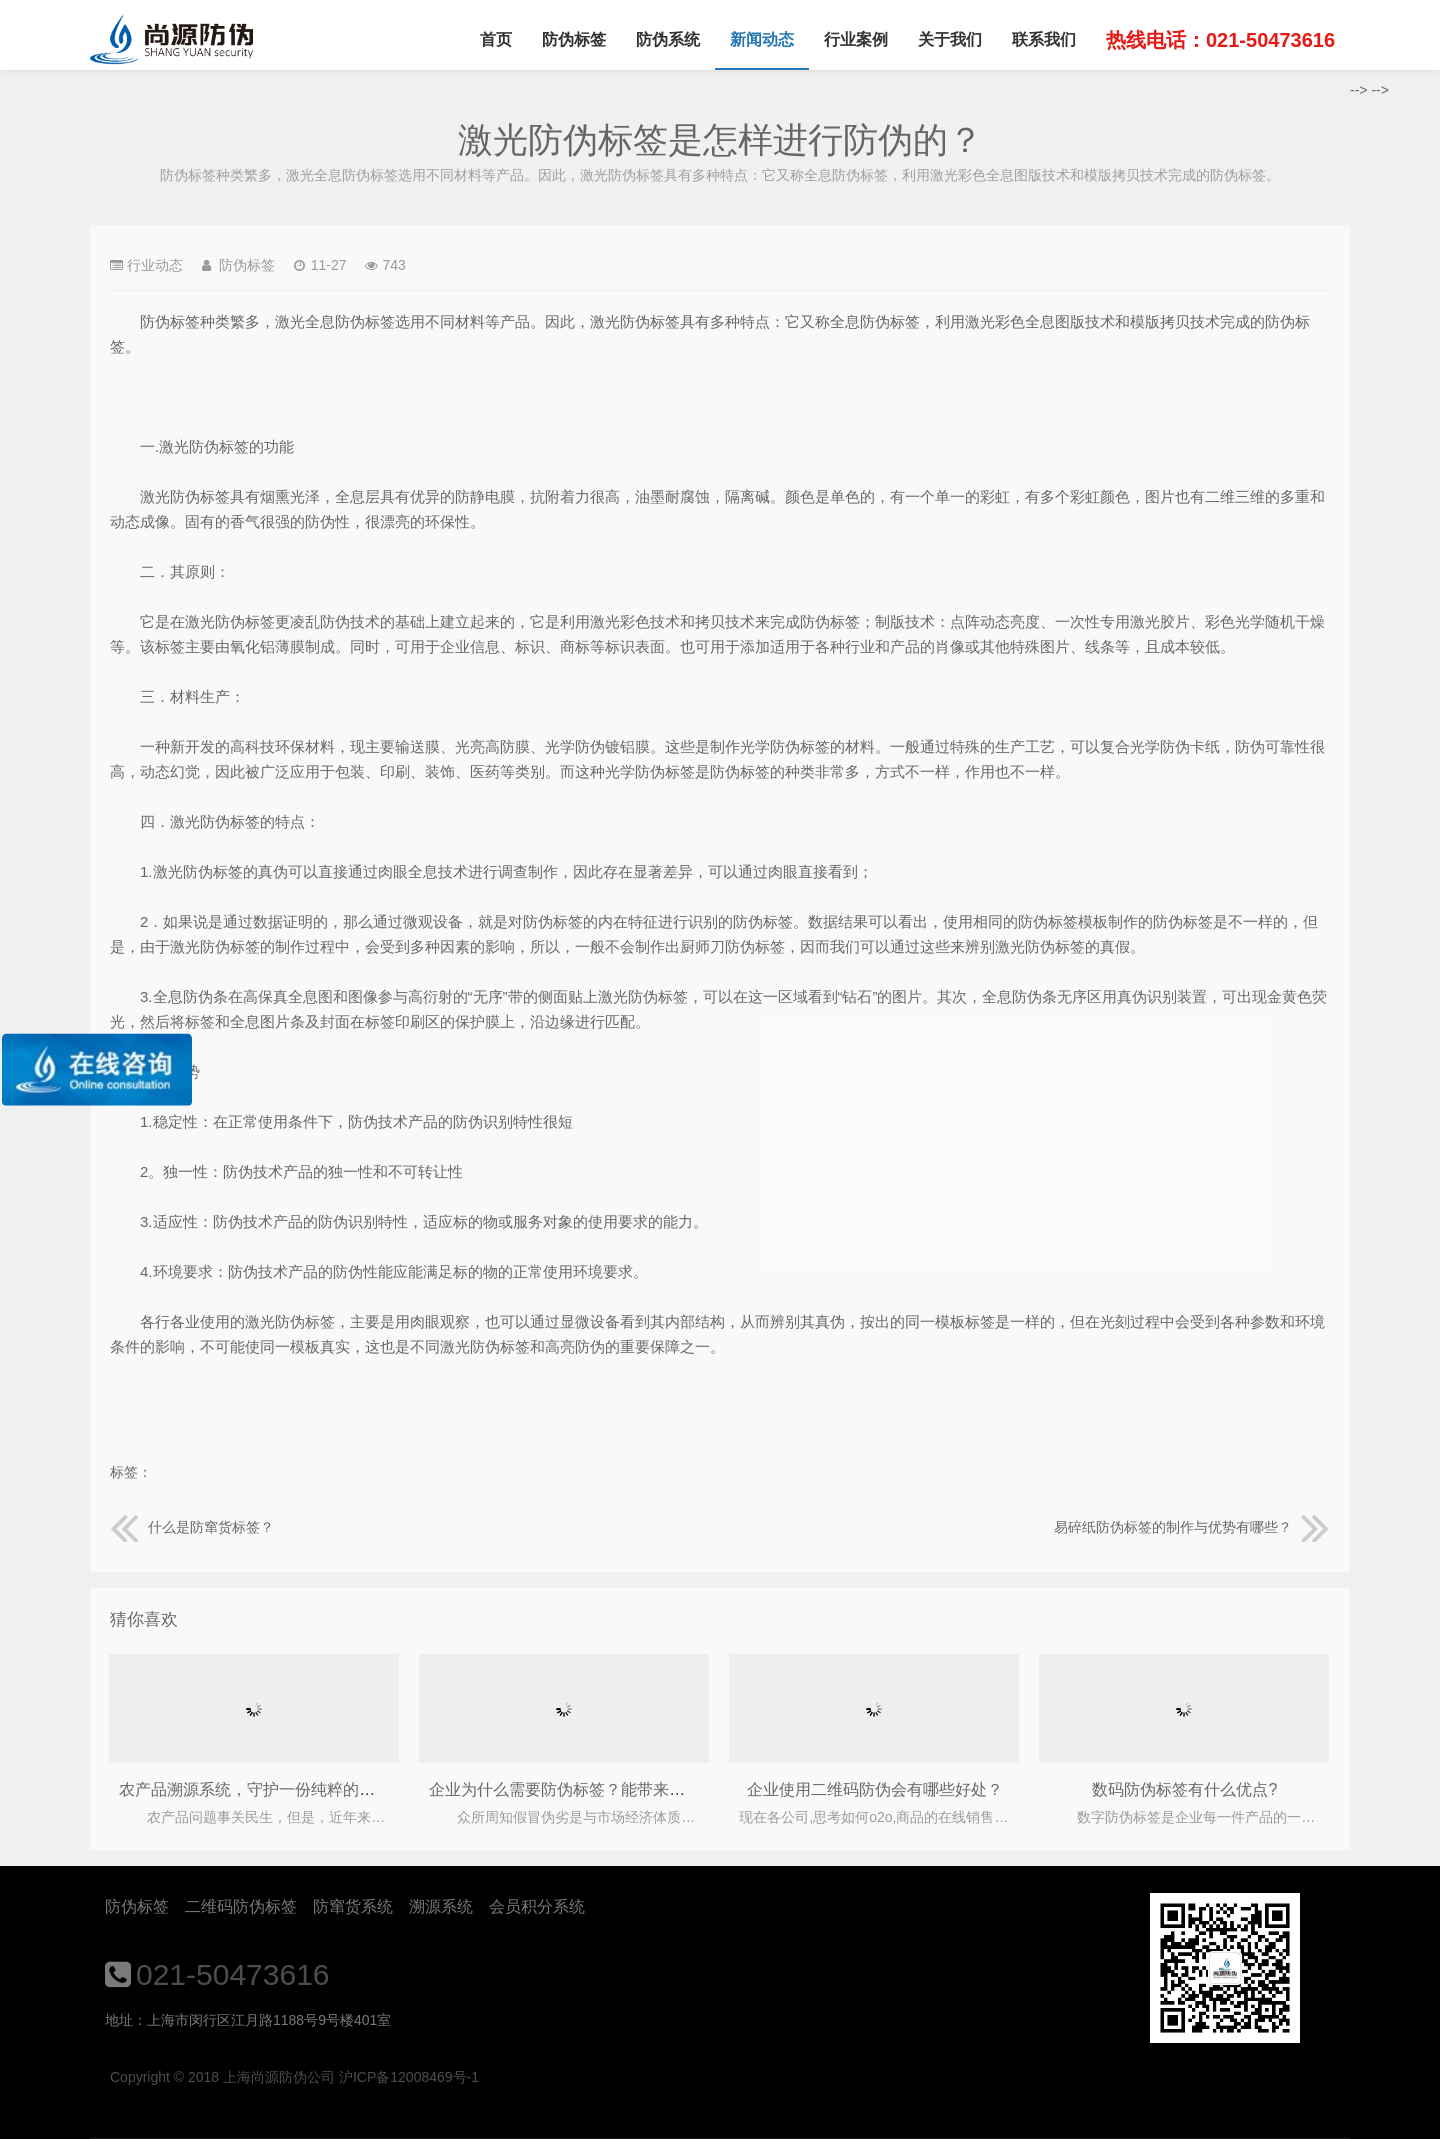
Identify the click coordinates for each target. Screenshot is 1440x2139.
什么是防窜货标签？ (192, 1527)
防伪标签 (574, 39)
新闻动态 (762, 39)
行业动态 (155, 265)
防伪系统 (668, 39)
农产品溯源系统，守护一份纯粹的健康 (255, 1789)
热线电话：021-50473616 (1220, 40)
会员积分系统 (537, 1906)
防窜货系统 (353, 1906)
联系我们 (1044, 39)
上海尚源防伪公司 (171, 40)
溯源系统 (441, 1906)
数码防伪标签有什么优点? (1184, 1789)
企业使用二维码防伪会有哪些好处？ (875, 1789)
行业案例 (856, 39)
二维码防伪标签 (241, 1906)
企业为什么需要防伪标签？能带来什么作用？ (589, 1789)
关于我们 (950, 39)
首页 (496, 39)
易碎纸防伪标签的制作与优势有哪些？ (1192, 1527)
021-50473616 (233, 1974)
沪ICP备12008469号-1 (409, 2077)
